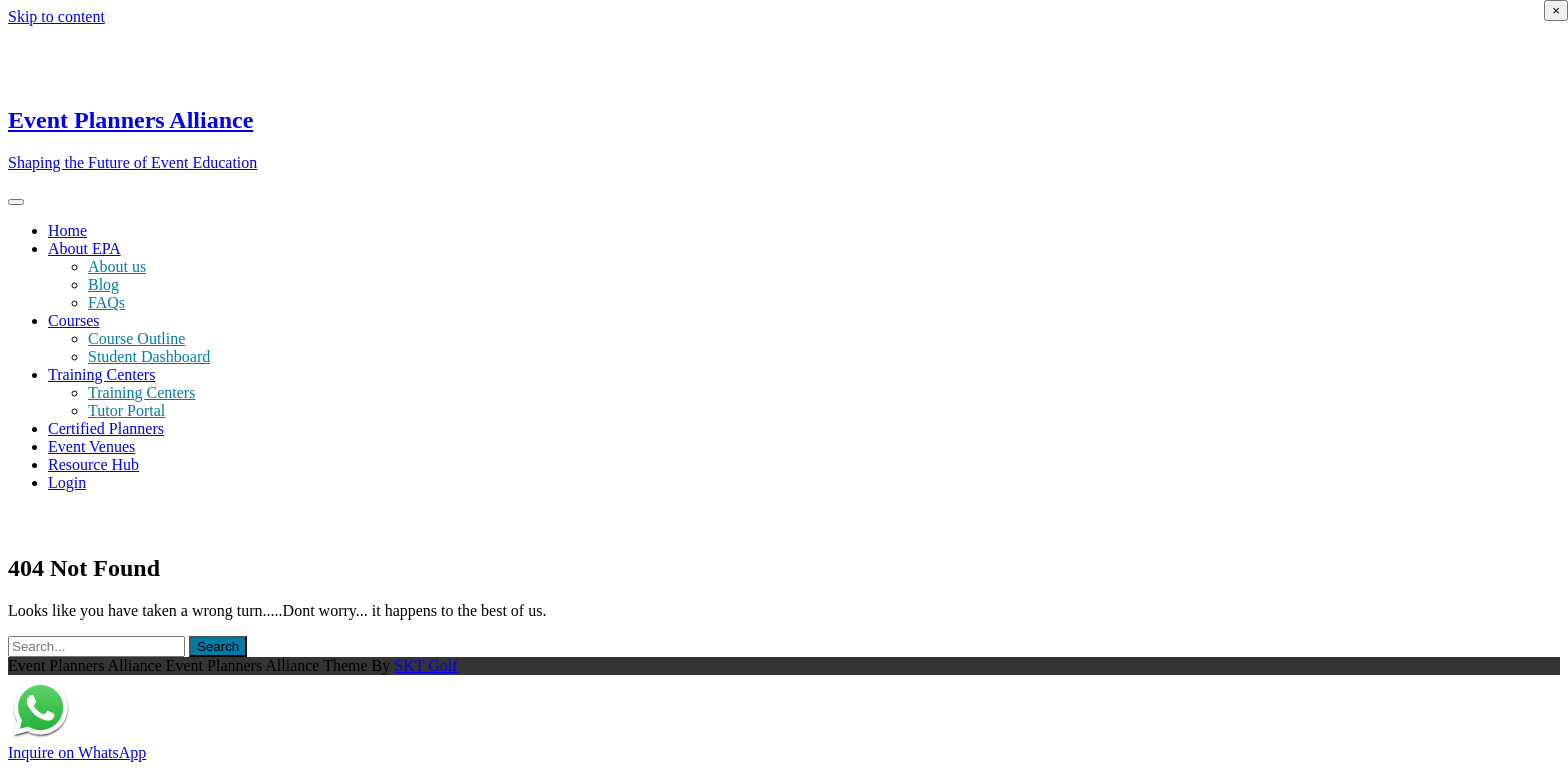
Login (67, 482)
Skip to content (56, 16)
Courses (74, 320)
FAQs (106, 302)
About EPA (84, 248)
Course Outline (136, 338)
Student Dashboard (149, 356)
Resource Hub (93, 464)
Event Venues (91, 446)
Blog (103, 284)
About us (117, 266)
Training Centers (101, 374)
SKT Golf (425, 665)
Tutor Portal (126, 410)
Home (67, 230)
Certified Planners (106, 428)
